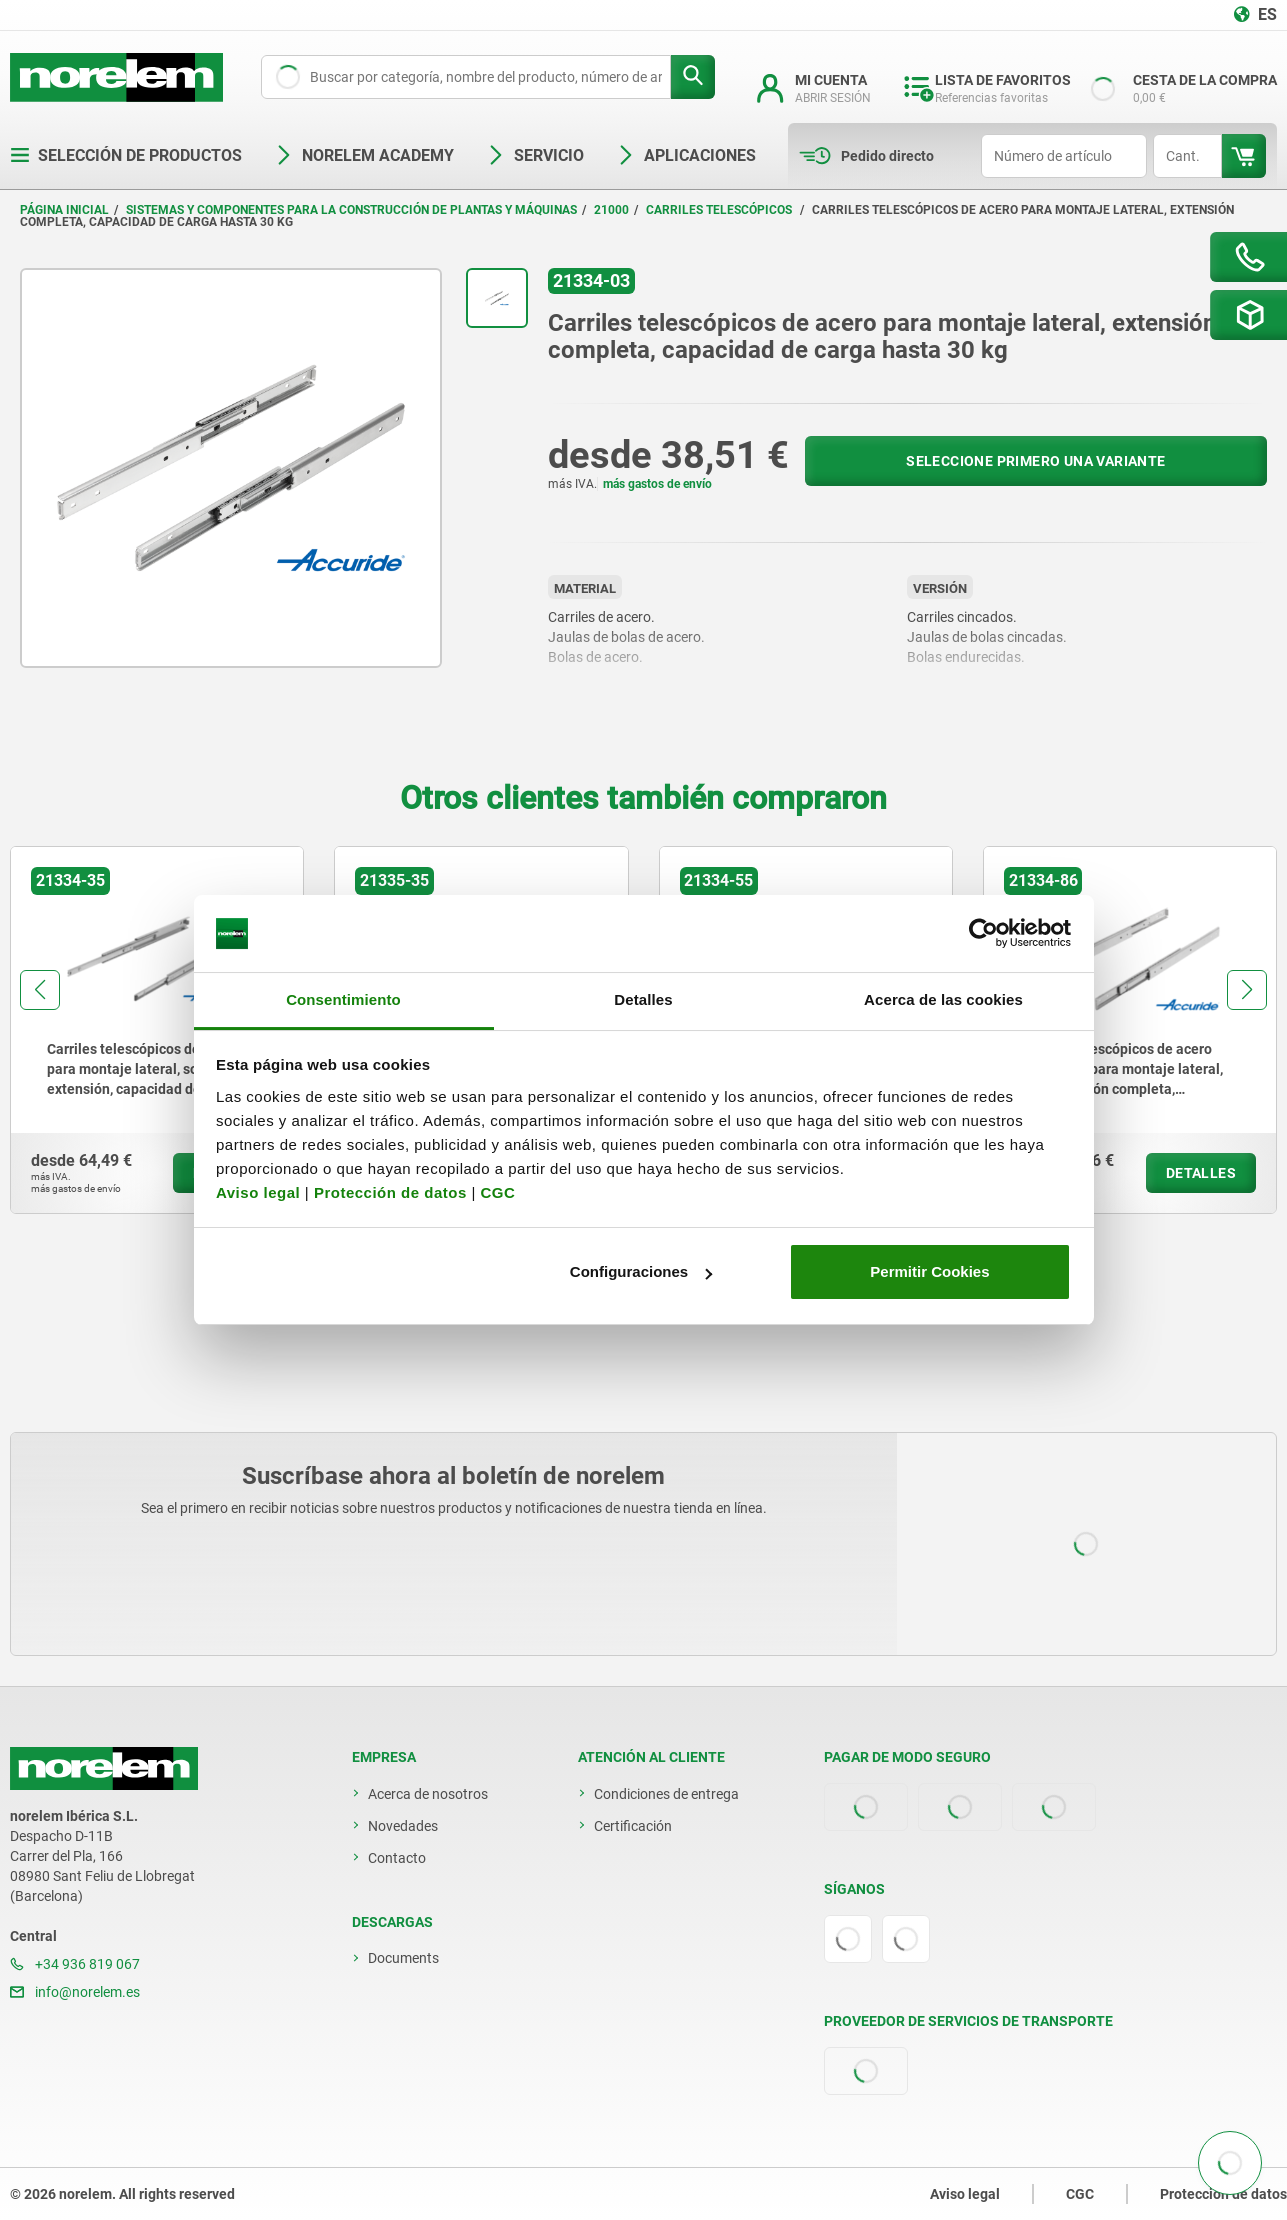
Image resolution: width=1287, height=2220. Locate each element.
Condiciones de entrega (666, 1794)
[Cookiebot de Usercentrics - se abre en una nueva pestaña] (983, 934)
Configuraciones (641, 1271)
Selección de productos (126, 155)
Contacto (397, 1858)
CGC (497, 1192)
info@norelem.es (75, 1992)
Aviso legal (258, 1192)
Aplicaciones (686, 155)
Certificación (633, 1826)
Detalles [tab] (643, 999)
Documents (403, 1958)
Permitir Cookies (929, 1271)
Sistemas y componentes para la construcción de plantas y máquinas (351, 210)
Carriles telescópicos (720, 210)
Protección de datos (390, 1192)
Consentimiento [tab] (343, 999)
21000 (611, 210)
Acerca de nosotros (428, 1794)
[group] (157, 1030)
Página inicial (64, 210)
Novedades (403, 1826)
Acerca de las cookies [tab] (943, 999)
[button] (40, 990)
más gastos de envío (657, 484)
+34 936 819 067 (75, 1964)
